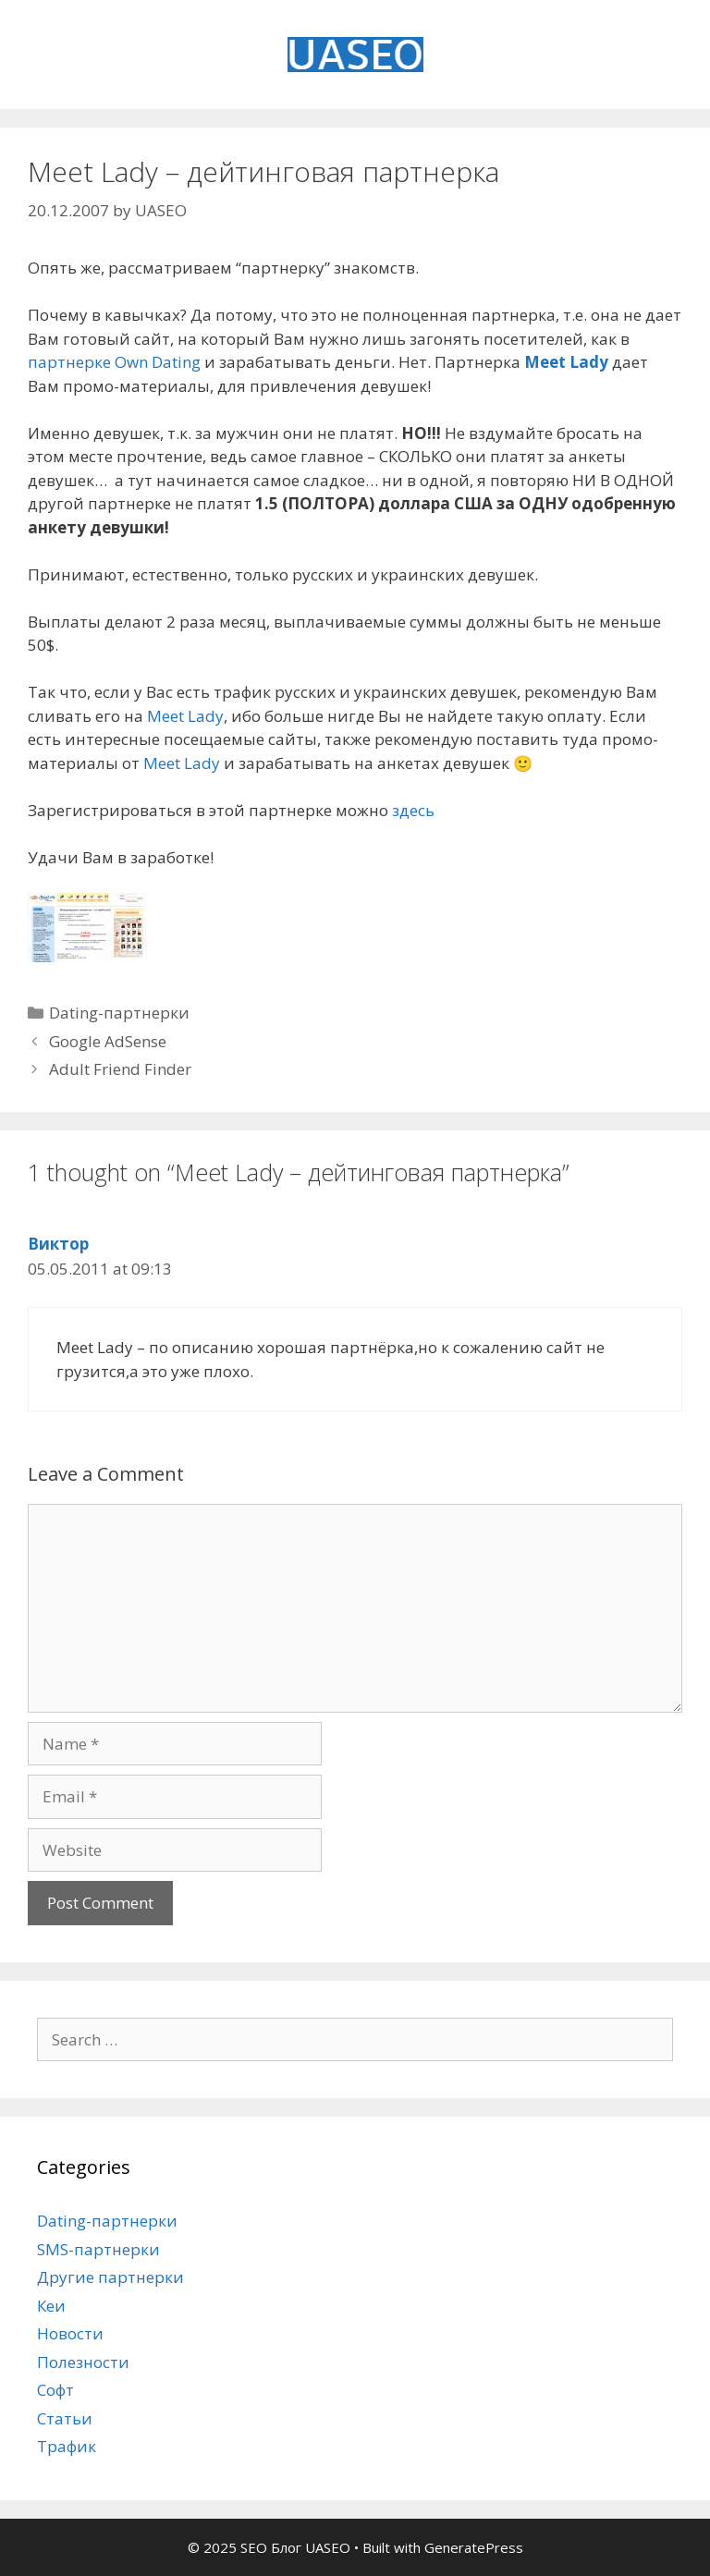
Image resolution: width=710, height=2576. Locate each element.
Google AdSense (107, 1041)
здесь (413, 810)
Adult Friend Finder (120, 1069)
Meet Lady (566, 361)
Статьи (64, 2418)
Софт (55, 2389)
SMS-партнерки (98, 2249)
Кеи (51, 2305)
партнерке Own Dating (114, 361)
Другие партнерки (110, 2277)
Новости (70, 2333)
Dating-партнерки (119, 1012)
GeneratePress (473, 2547)
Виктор (58, 1243)
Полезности (83, 2362)
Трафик (66, 2446)
